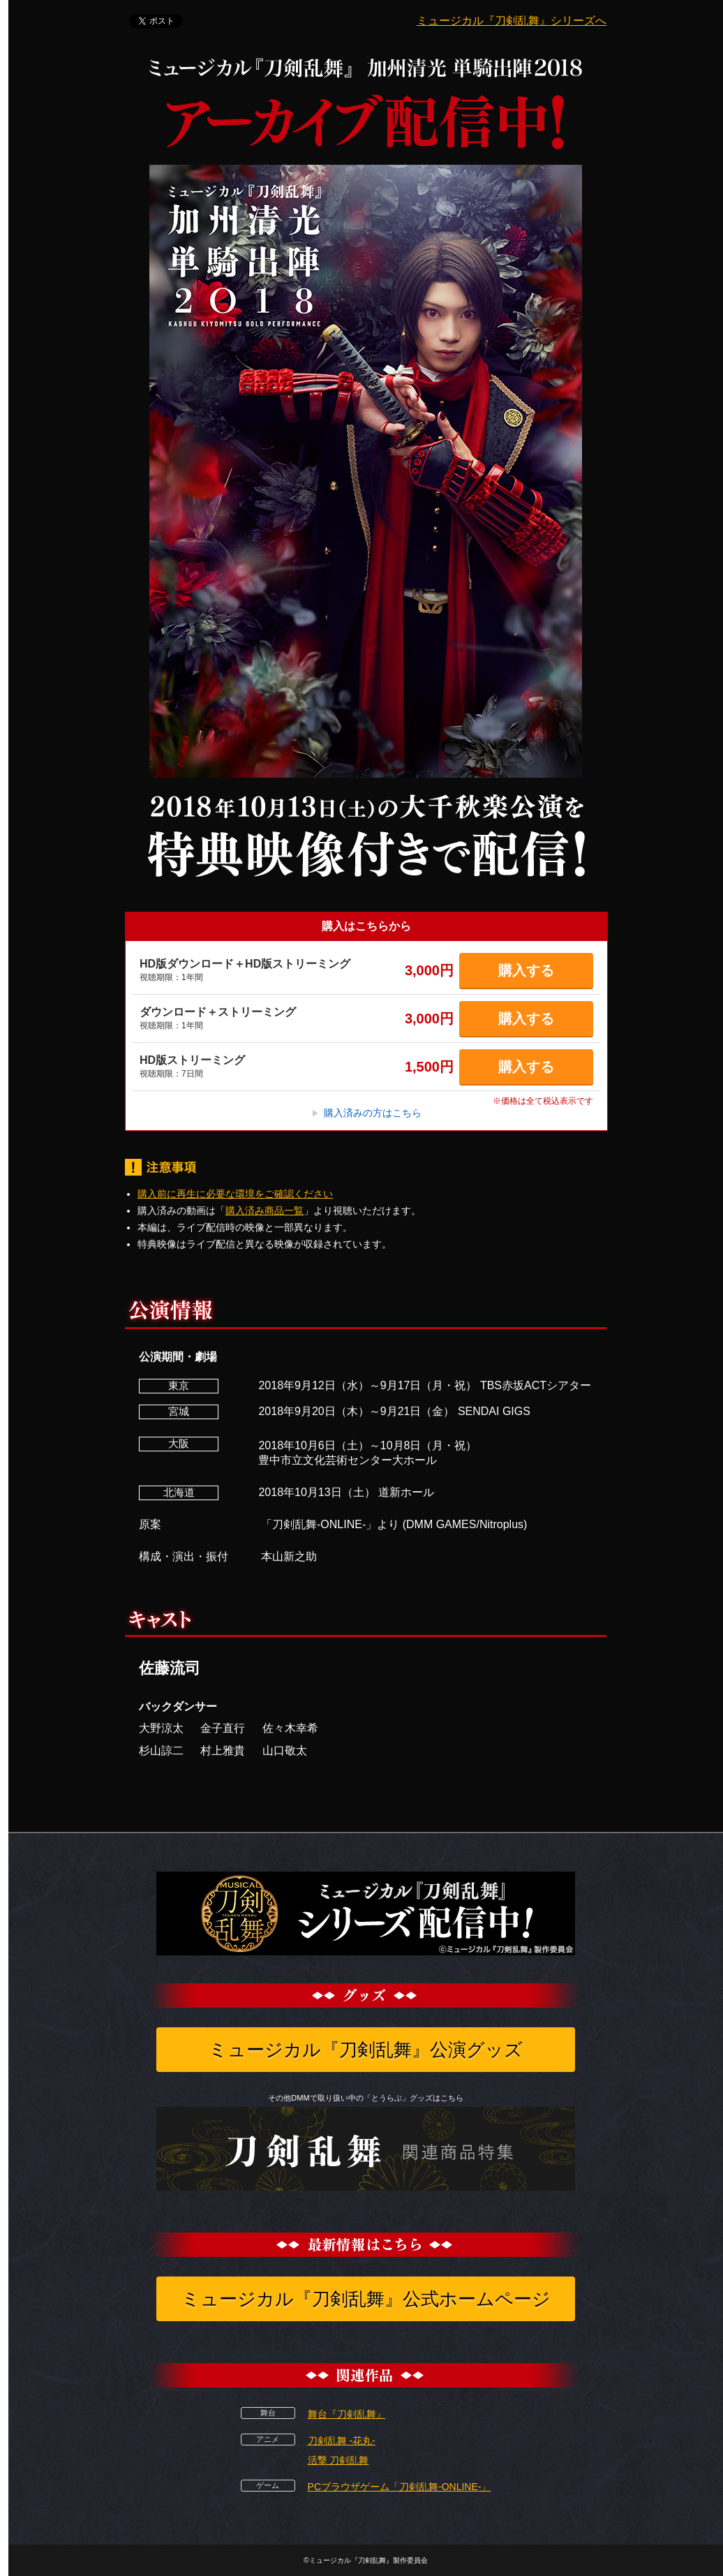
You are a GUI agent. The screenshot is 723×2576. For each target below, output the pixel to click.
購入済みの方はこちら (366, 1112)
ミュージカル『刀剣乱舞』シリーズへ (511, 21)
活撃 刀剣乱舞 (338, 2460)
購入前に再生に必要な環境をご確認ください (235, 1193)
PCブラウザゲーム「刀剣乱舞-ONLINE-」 (399, 2486)
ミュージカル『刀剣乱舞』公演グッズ (366, 2049)
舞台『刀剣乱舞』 (347, 2414)
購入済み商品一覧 (264, 1210)
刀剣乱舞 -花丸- (341, 2440)
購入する (526, 970)
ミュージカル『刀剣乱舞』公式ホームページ (366, 2298)
